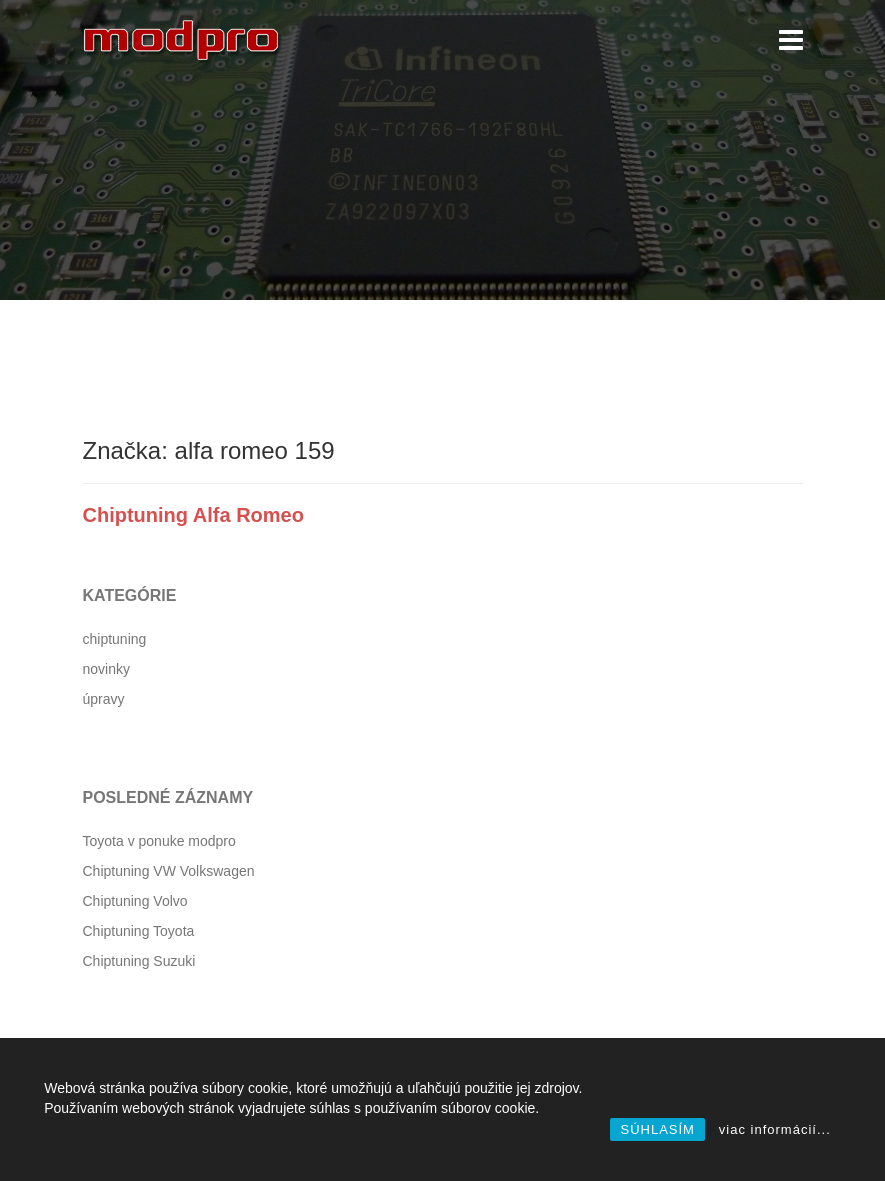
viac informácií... (775, 1129)
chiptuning (115, 639)
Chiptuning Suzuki (139, 961)
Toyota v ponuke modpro (159, 841)
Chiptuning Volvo (135, 901)
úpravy (104, 699)
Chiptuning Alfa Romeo (193, 515)
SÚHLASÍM (657, 1129)
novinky (106, 669)
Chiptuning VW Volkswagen (169, 871)
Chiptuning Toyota (139, 931)
